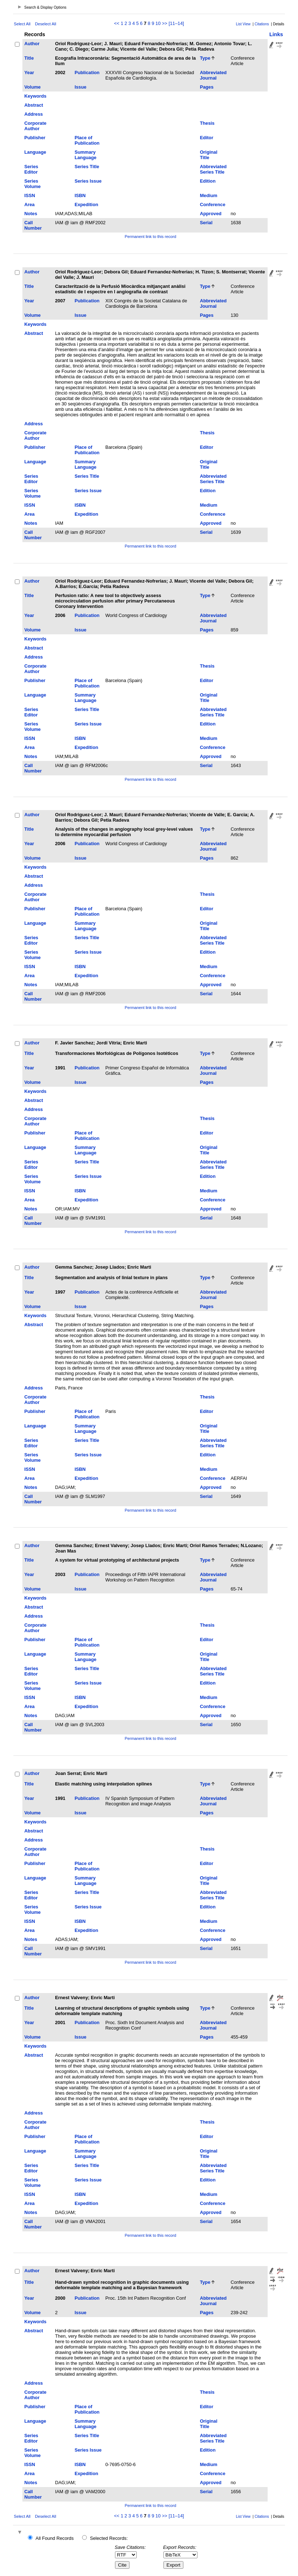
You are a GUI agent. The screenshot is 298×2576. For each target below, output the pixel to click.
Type (205, 58)
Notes (30, 213)
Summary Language (85, 154)
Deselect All (45, 24)
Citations (262, 24)
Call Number (33, 225)
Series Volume (32, 183)
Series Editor (31, 169)
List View (243, 24)
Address (33, 114)
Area (29, 204)
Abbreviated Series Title (213, 169)
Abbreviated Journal (213, 75)
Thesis (207, 123)
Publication (86, 72)
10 (158, 23)
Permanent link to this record (150, 236)
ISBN (80, 195)
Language (35, 152)
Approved (211, 213)
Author (31, 43)
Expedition (86, 204)
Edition (208, 181)
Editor (206, 137)
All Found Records (54, 2538)
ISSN (29, 195)
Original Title (208, 154)
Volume (32, 87)
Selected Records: (109, 2538)
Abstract (33, 105)
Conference (212, 204)
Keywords (35, 96)
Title (29, 58)
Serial (206, 222)
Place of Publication (86, 140)
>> (164, 23)
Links (276, 34)
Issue (80, 87)
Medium (208, 195)
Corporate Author (35, 125)
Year (29, 72)
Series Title (86, 166)
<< (116, 23)
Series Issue (88, 181)
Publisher (34, 137)
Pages (207, 87)
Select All (22, 24)
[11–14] (176, 23)
